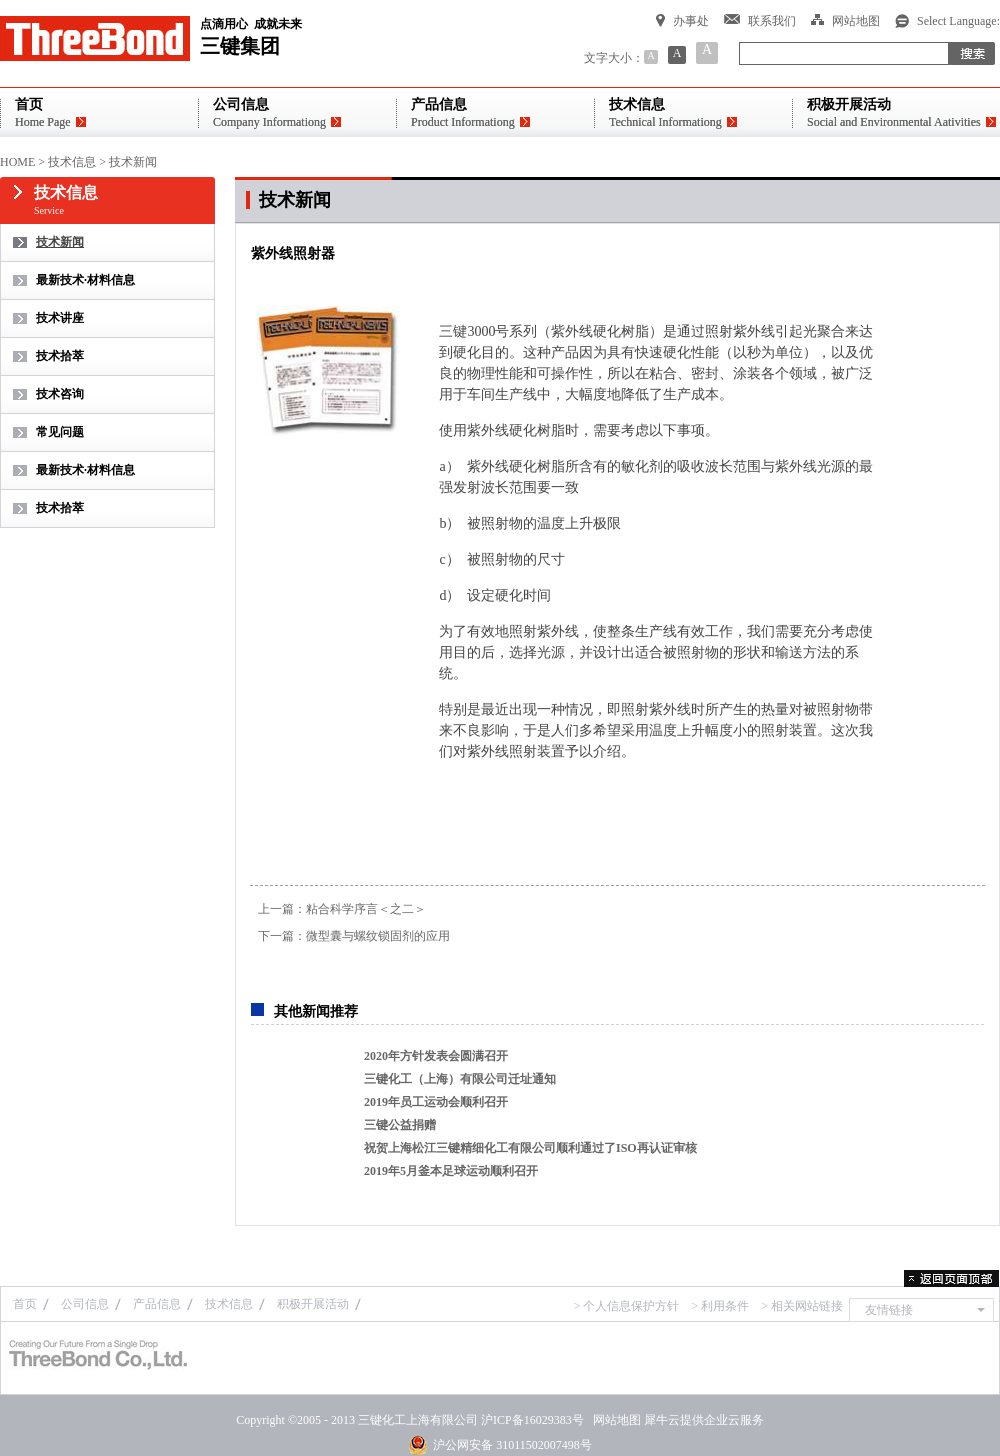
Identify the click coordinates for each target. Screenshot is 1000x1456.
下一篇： (354, 936)
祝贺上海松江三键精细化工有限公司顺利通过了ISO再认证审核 (530, 1148)
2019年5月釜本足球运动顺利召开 (451, 1171)
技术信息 (72, 162)
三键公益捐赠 (400, 1125)
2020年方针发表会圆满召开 (436, 1056)
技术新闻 (133, 162)
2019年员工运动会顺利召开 (436, 1102)
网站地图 (614, 1420)
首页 (25, 1304)
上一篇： (342, 909)
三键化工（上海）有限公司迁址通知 (460, 1079)
